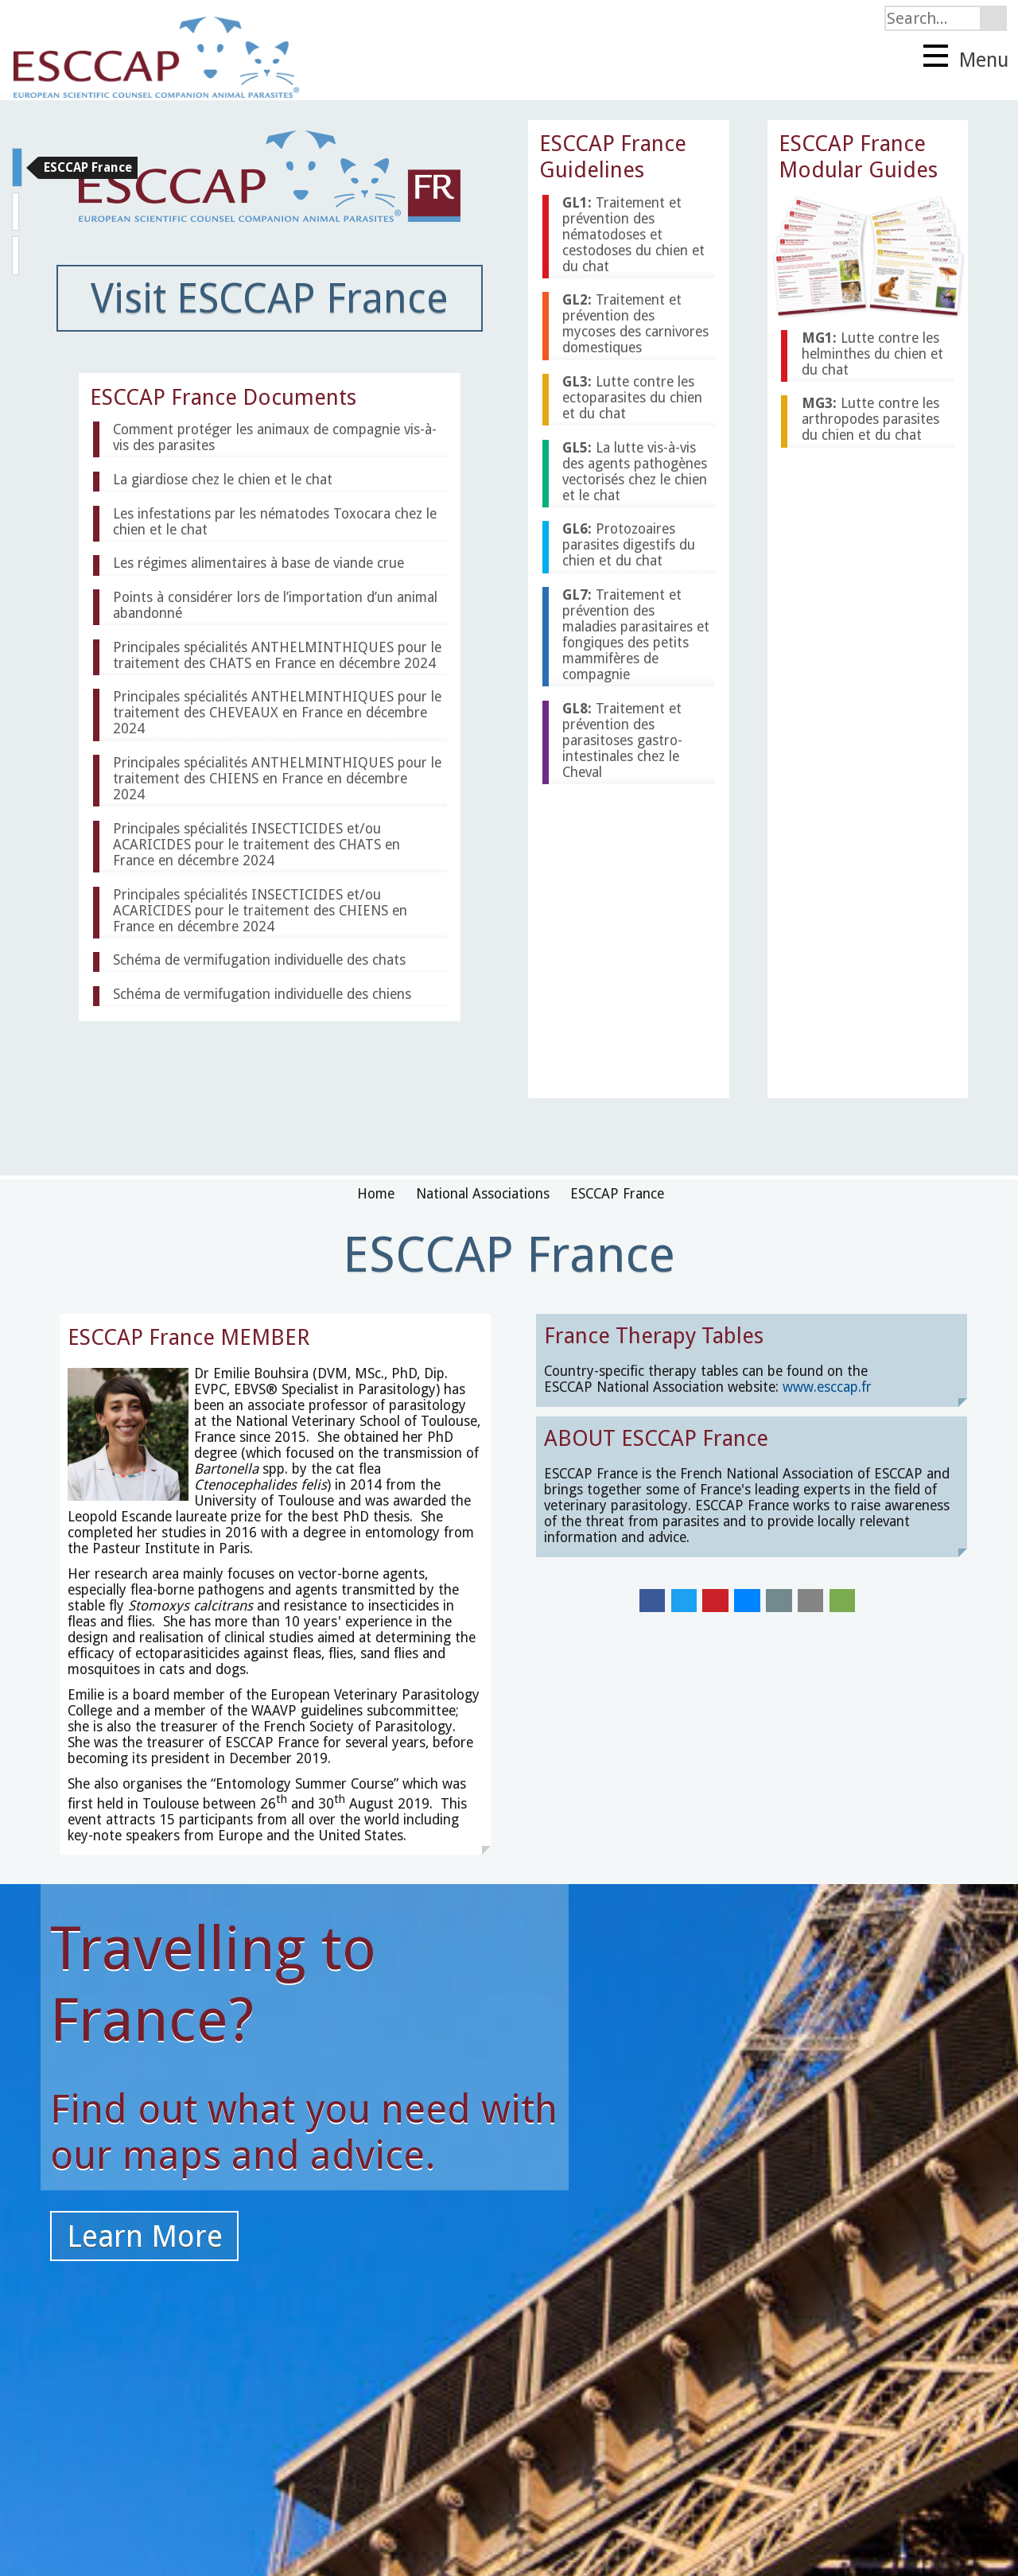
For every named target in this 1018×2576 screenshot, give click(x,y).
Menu (965, 58)
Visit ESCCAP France (270, 298)
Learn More (145, 2236)
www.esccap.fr (827, 1387)
